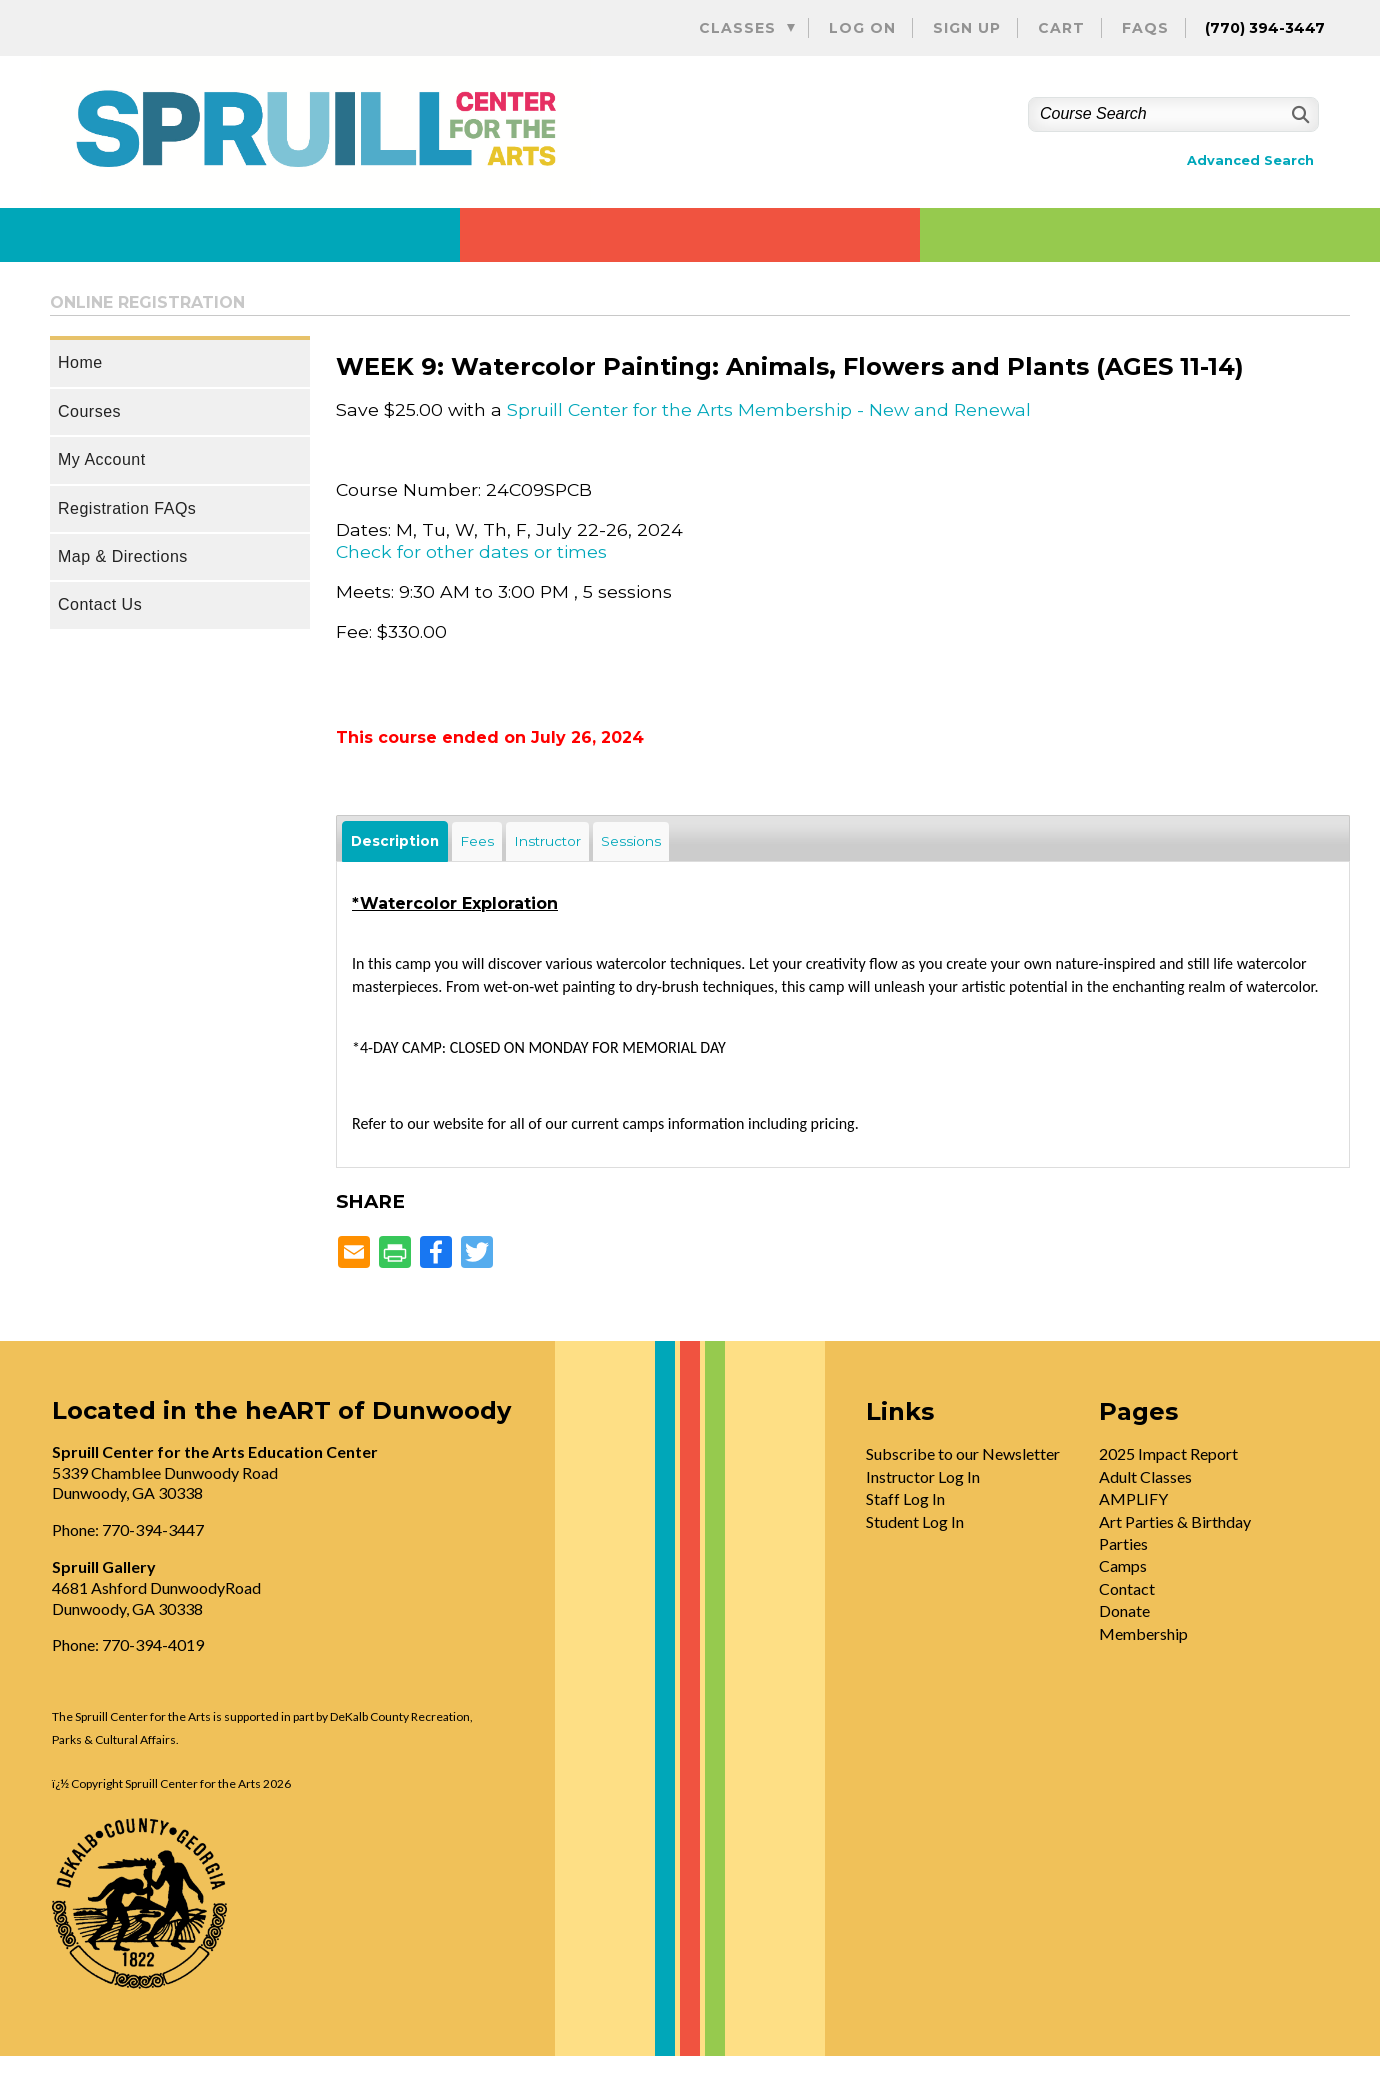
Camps (1123, 1565)
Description (395, 841)
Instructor (547, 841)
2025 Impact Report (1168, 1453)
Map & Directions (123, 556)
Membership (1143, 1633)
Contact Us (100, 604)
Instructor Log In (923, 1476)
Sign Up (967, 28)
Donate (1124, 1610)
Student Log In (915, 1521)
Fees (477, 841)
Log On (862, 28)
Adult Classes (1145, 1476)
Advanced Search (1250, 160)
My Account (102, 459)
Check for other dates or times (471, 551)
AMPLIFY (1133, 1498)
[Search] (1298, 114)
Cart (1061, 28)
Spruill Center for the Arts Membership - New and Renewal (769, 409)
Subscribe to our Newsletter (963, 1453)
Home (80, 362)
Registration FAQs (127, 508)
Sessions (631, 841)
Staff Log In (905, 1498)
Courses (89, 411)
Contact (1127, 1588)
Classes (737, 28)
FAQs (1145, 28)
